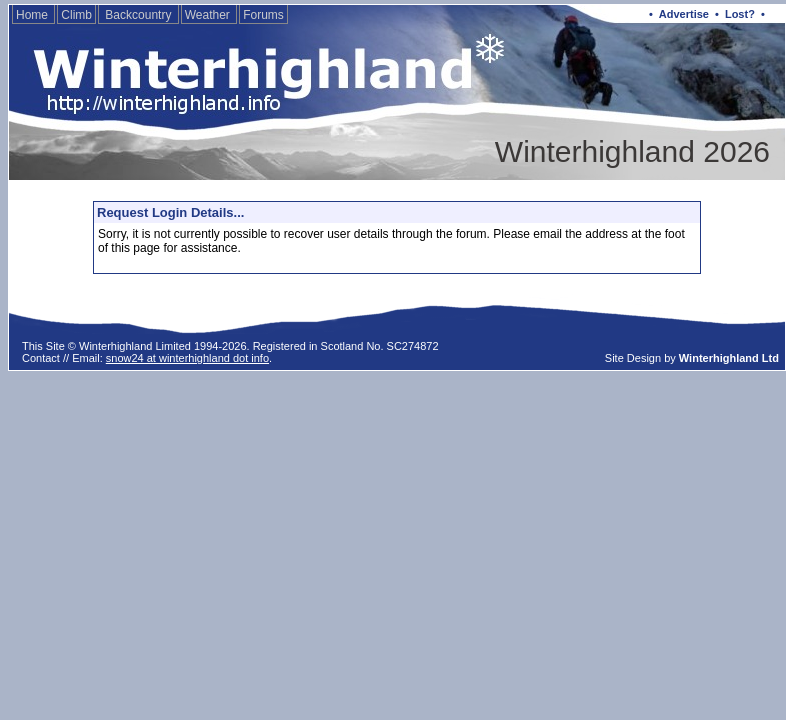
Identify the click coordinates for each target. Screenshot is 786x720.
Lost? (740, 14)
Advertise (684, 14)
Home (33, 15)
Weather (209, 15)
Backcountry (138, 15)
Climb (76, 15)
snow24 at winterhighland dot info (187, 358)
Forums (263, 15)
